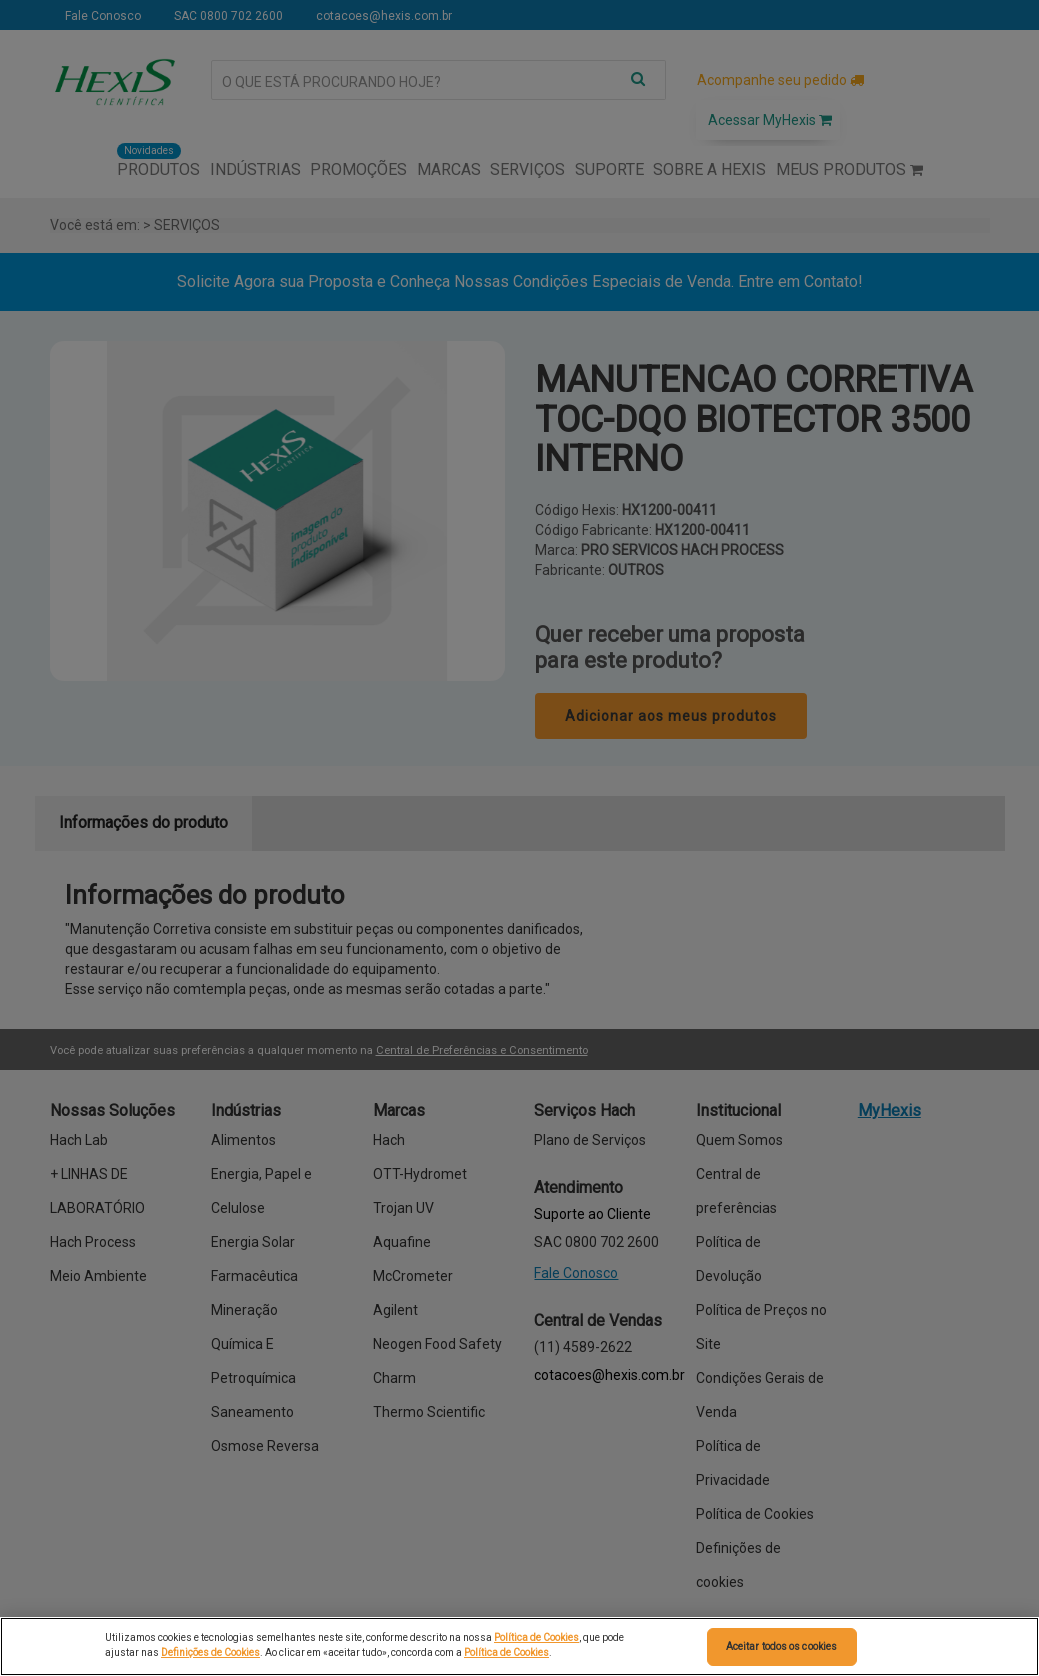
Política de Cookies (536, 1637)
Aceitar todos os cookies (781, 1646)
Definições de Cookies (210, 1652)
